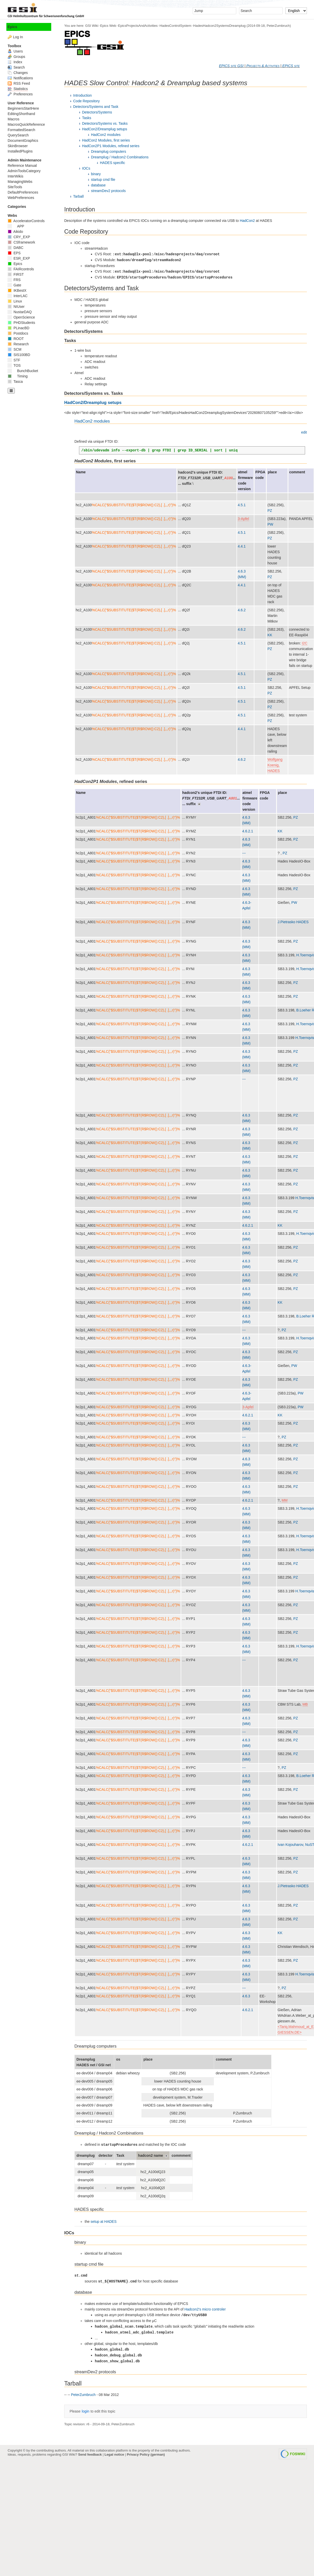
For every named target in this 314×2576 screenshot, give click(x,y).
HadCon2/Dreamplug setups (104, 129)
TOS (14, 365)
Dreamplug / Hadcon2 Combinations (120, 157)
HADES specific (112, 163)
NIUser (16, 306)
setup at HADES (103, 2221)
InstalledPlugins (20, 151)
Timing (18, 376)
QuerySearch (18, 135)
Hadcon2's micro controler (205, 2309)
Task (120, 2155)
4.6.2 (242, 610)
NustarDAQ (20, 312)
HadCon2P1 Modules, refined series (110, 146)
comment (224, 2059)
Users (15, 51)
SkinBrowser (18, 146)
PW (270, 524)
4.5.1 (242, 505)
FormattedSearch (21, 130)
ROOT (16, 339)
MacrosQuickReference (26, 124)
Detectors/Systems (97, 112)
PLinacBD (18, 328)
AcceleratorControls (26, 221)
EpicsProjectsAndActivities (138, 26)
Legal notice (114, 2454)
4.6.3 (246, 1996)
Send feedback (90, 2454)
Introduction (82, 95)
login (85, 2411)
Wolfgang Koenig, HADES (274, 765)
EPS (14, 253)
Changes (18, 73)
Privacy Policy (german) (146, 2454)
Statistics (18, 89)
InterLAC (18, 296)
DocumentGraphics (23, 140)
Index (15, 62)
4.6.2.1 (247, 831)
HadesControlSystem (175, 26)
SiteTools (15, 187)
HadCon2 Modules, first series (106, 140)
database (98, 185)
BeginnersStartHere (23, 108)
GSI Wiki (91, 26)
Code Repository (86, 101)
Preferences (20, 94)
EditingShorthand (21, 114)
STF (14, 360)
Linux (15, 301)
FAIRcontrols (21, 269)
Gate (14, 285)
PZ (269, 511)
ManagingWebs (20, 182)
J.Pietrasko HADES (293, 922)
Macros (13, 119)
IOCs (86, 168)
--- (244, 853)
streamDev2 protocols (108, 191)
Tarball (78, 196)
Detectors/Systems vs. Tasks (105, 123)
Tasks (86, 118)
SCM (14, 349)
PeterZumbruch (278, 26)
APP (16, 226)
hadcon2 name (150, 2155)
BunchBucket (23, 371)
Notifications (20, 78)
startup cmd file (103, 179)
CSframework (21, 242)
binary (96, 174)
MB (305, 1704)
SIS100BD (19, 355)
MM (284, 1500)
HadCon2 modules (106, 135)
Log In (18, 37)
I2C (304, 643)
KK (269, 635)
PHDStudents (21, 323)
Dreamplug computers (108, 151)
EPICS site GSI (231, 66)
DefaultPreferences (23, 192)
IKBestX (17, 290)
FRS (14, 280)
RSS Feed (19, 83)
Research (18, 344)
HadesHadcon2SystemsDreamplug (219, 26)
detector (106, 2155)
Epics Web (108, 26)
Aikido (15, 232)
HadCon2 (247, 221)
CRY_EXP (19, 237)
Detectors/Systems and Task (95, 107)
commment (181, 2155)
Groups (16, 57)
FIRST (16, 274)
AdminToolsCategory (24, 171)
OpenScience (21, 317)
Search (16, 67)
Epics (12, 27)
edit (304, 432)
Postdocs (18, 333)
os (118, 2059)
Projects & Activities (263, 66)
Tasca (15, 381)
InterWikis (15, 176)
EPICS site (291, 66)
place (148, 2059)
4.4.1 (242, 546)
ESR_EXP (19, 258)
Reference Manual (22, 165)
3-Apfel (243, 519)
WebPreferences (21, 198)
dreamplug (85, 2155)
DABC (15, 248)
